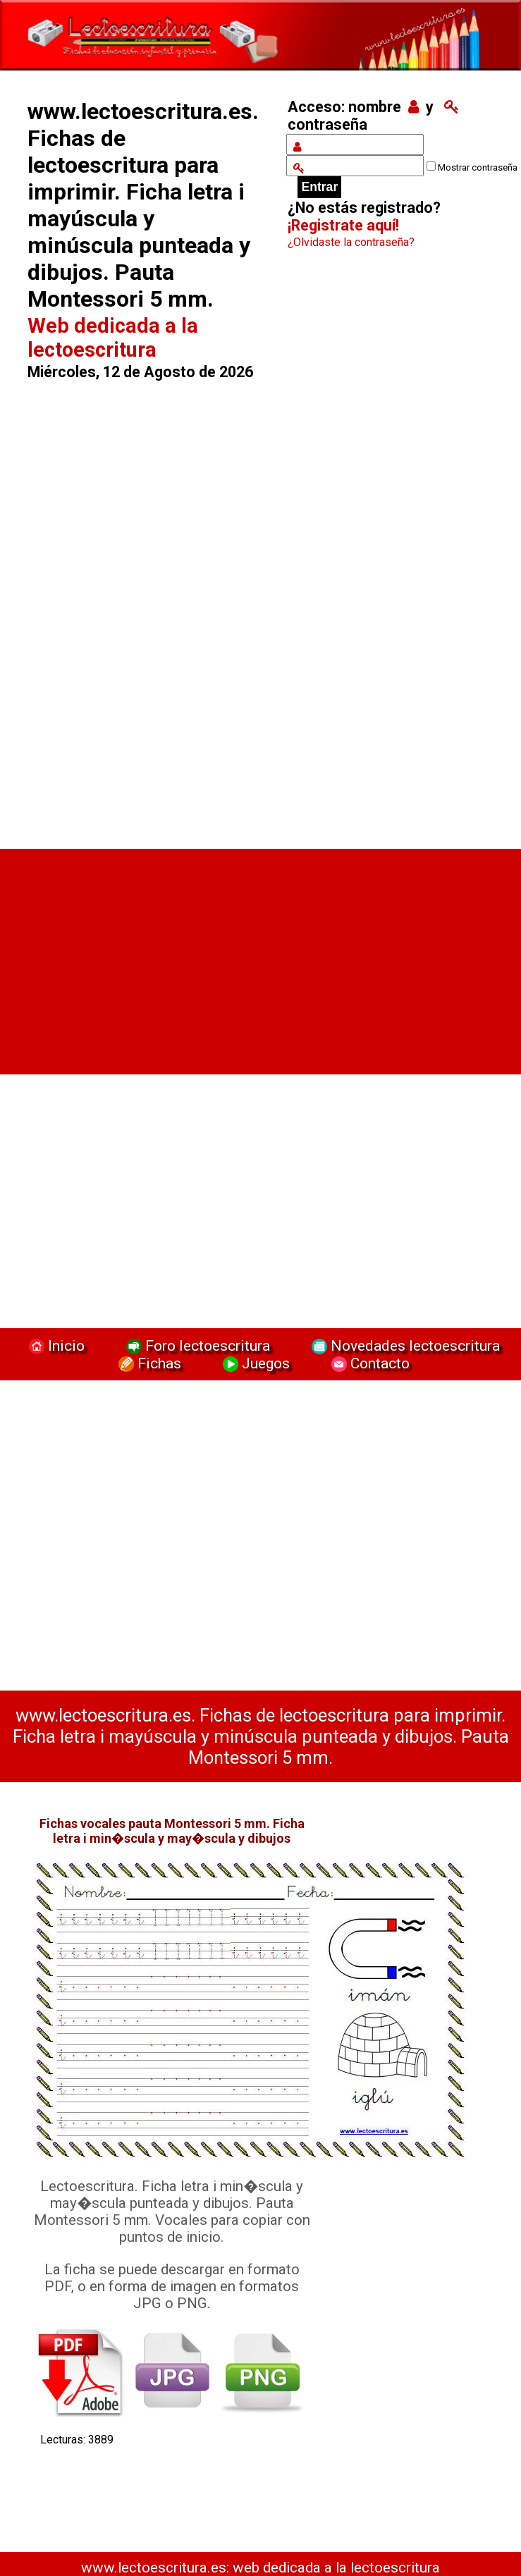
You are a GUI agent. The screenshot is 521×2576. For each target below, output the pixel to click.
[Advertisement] (146, 608)
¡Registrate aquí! (343, 225)
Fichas (148, 1363)
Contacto (367, 1363)
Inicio (55, 1345)
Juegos (254, 1363)
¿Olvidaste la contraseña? (351, 242)
